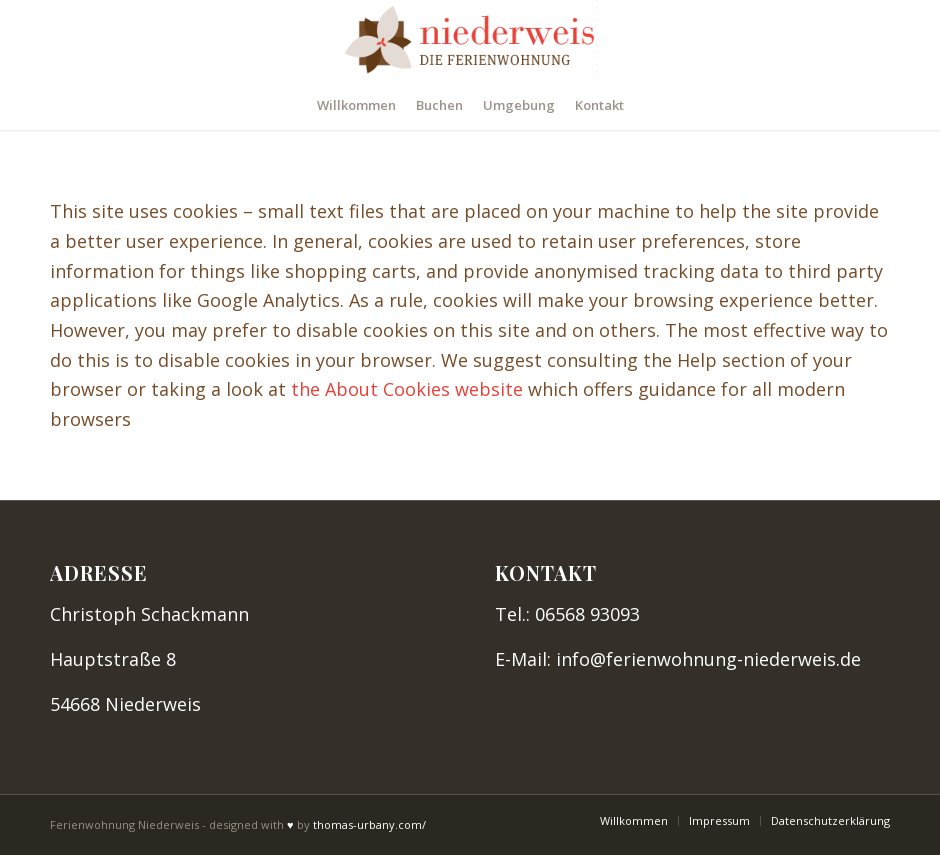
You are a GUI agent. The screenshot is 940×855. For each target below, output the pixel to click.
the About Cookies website (407, 389)
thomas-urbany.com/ (369, 824)
